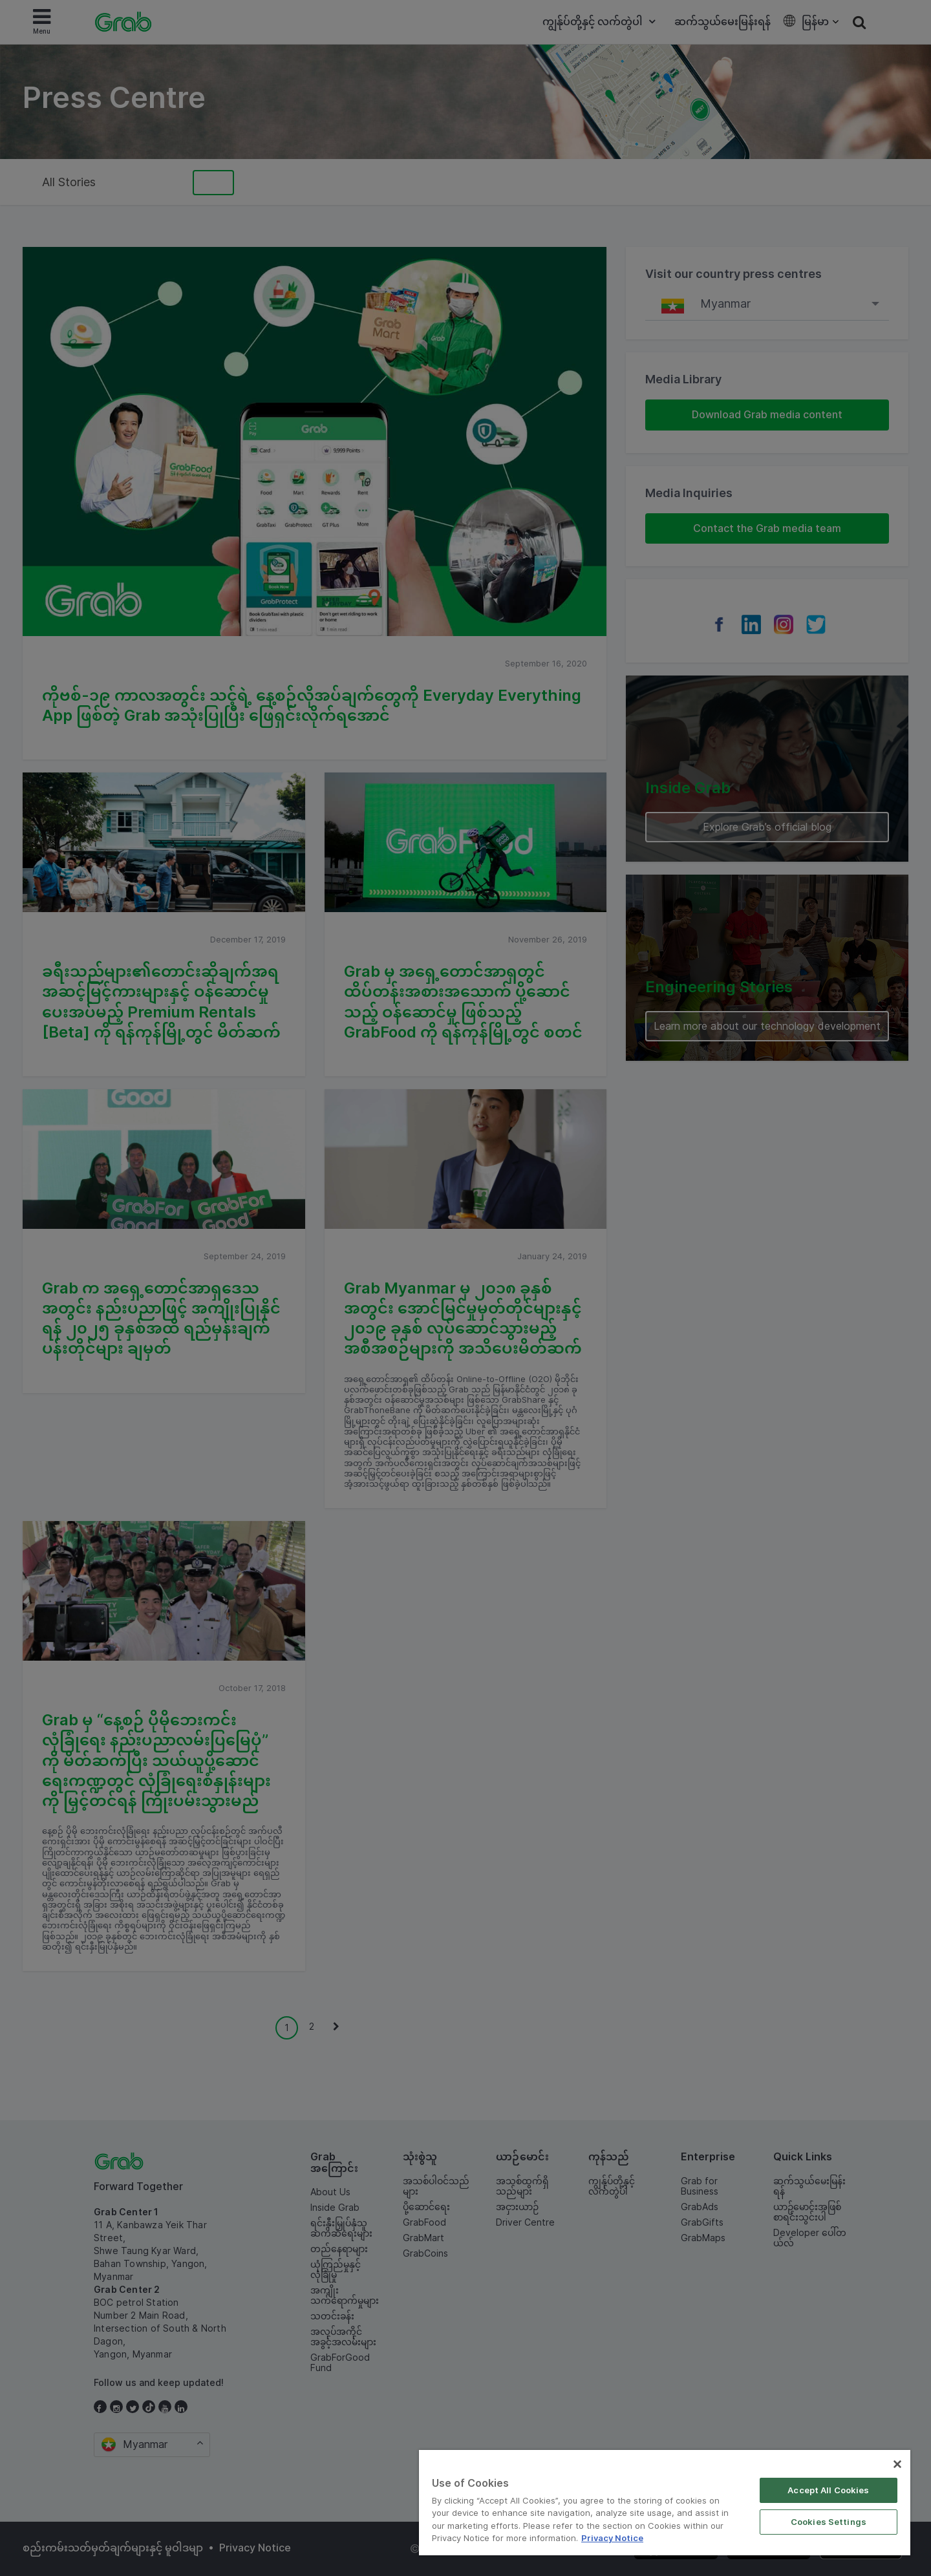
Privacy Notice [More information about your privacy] (612, 2538)
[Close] (897, 2464)
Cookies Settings (828, 2522)
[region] (664, 2502)
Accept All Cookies (828, 2490)
